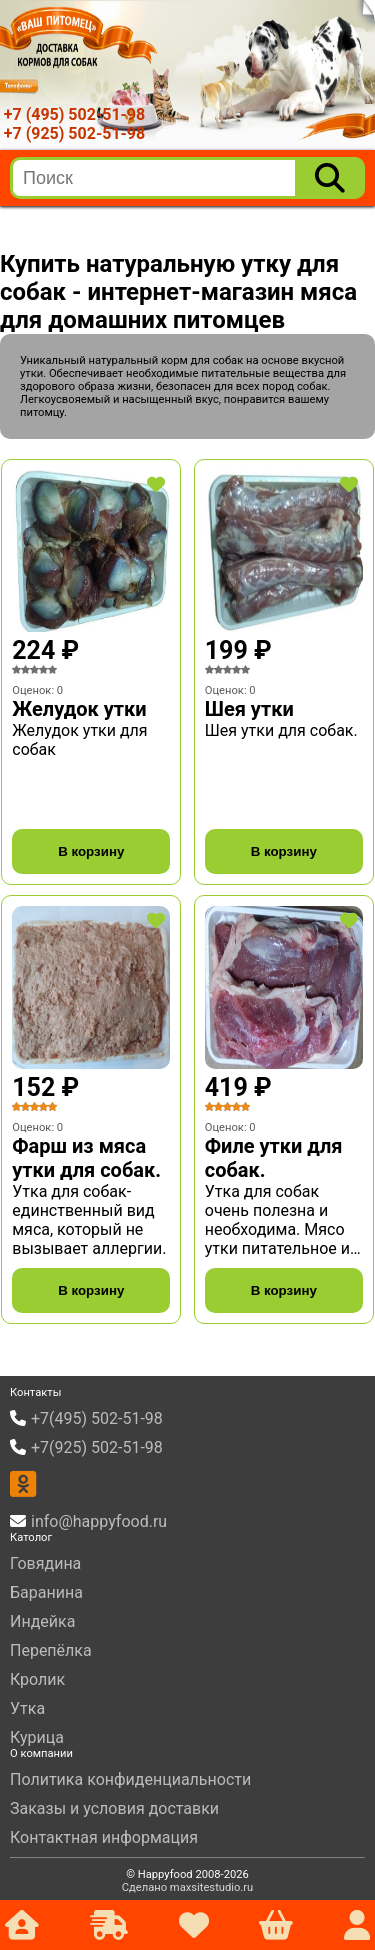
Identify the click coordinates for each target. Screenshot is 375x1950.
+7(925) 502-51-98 (97, 1447)
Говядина (45, 1563)
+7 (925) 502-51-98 (74, 133)
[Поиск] (330, 178)
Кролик (37, 1679)
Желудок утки (79, 709)
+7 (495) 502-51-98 (74, 114)
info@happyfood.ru (99, 1521)
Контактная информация (104, 1837)
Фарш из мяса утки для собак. (86, 1158)
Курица (37, 1737)
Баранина (46, 1592)
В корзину (91, 851)
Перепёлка (51, 1650)
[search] (154, 178)
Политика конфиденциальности (130, 1779)
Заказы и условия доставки (114, 1808)
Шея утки (249, 709)
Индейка (42, 1621)
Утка (27, 1708)
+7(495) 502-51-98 (97, 1418)
